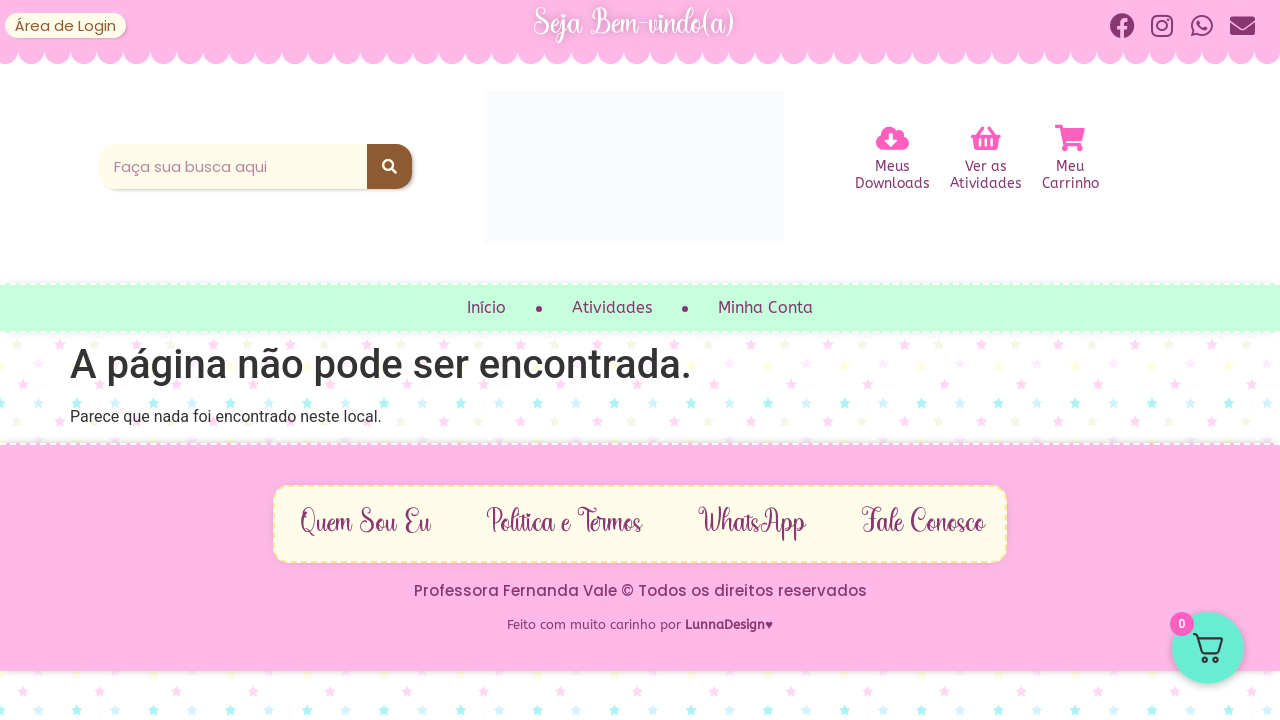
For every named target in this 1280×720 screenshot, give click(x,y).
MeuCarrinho (1070, 177)
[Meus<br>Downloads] (892, 138)
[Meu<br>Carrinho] (1070, 138)
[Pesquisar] (389, 166)
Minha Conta (765, 307)
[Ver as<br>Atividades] (986, 138)
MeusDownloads (892, 177)
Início (486, 307)
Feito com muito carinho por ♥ (640, 624)
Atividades (612, 307)
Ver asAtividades (986, 177)
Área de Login (65, 25)
